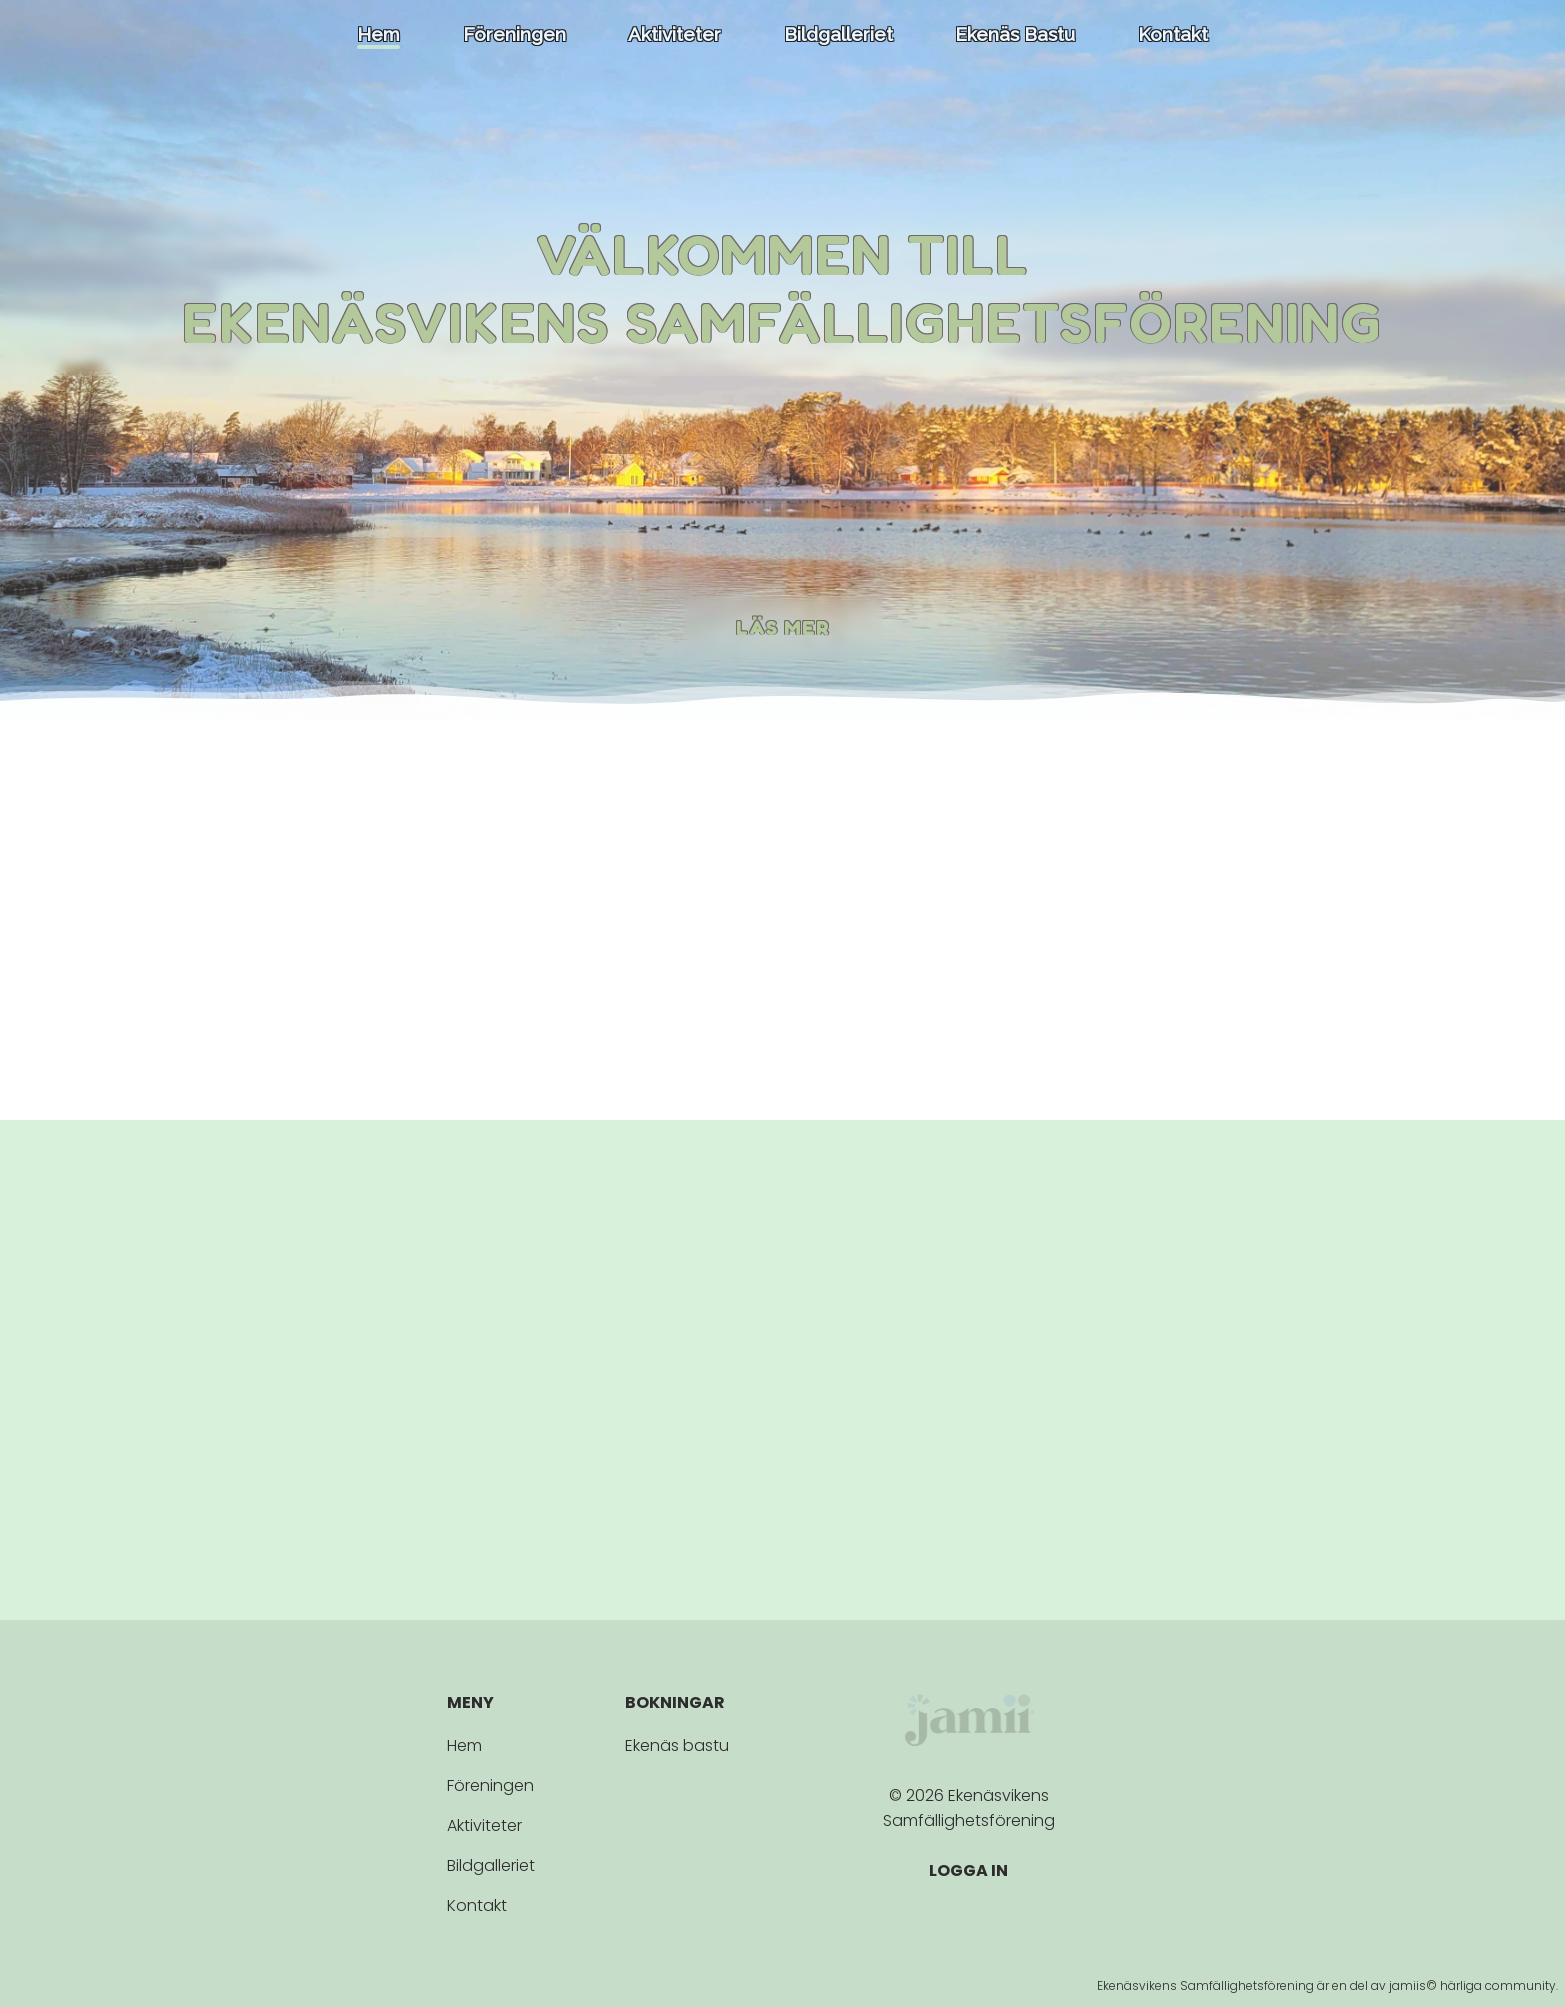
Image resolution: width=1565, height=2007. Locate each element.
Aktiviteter (674, 36)
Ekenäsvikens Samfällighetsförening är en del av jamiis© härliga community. (1327, 1985)
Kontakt (1173, 36)
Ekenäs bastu (1015, 36)
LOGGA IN (968, 1870)
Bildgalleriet (838, 36)
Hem (378, 36)
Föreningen (514, 36)
